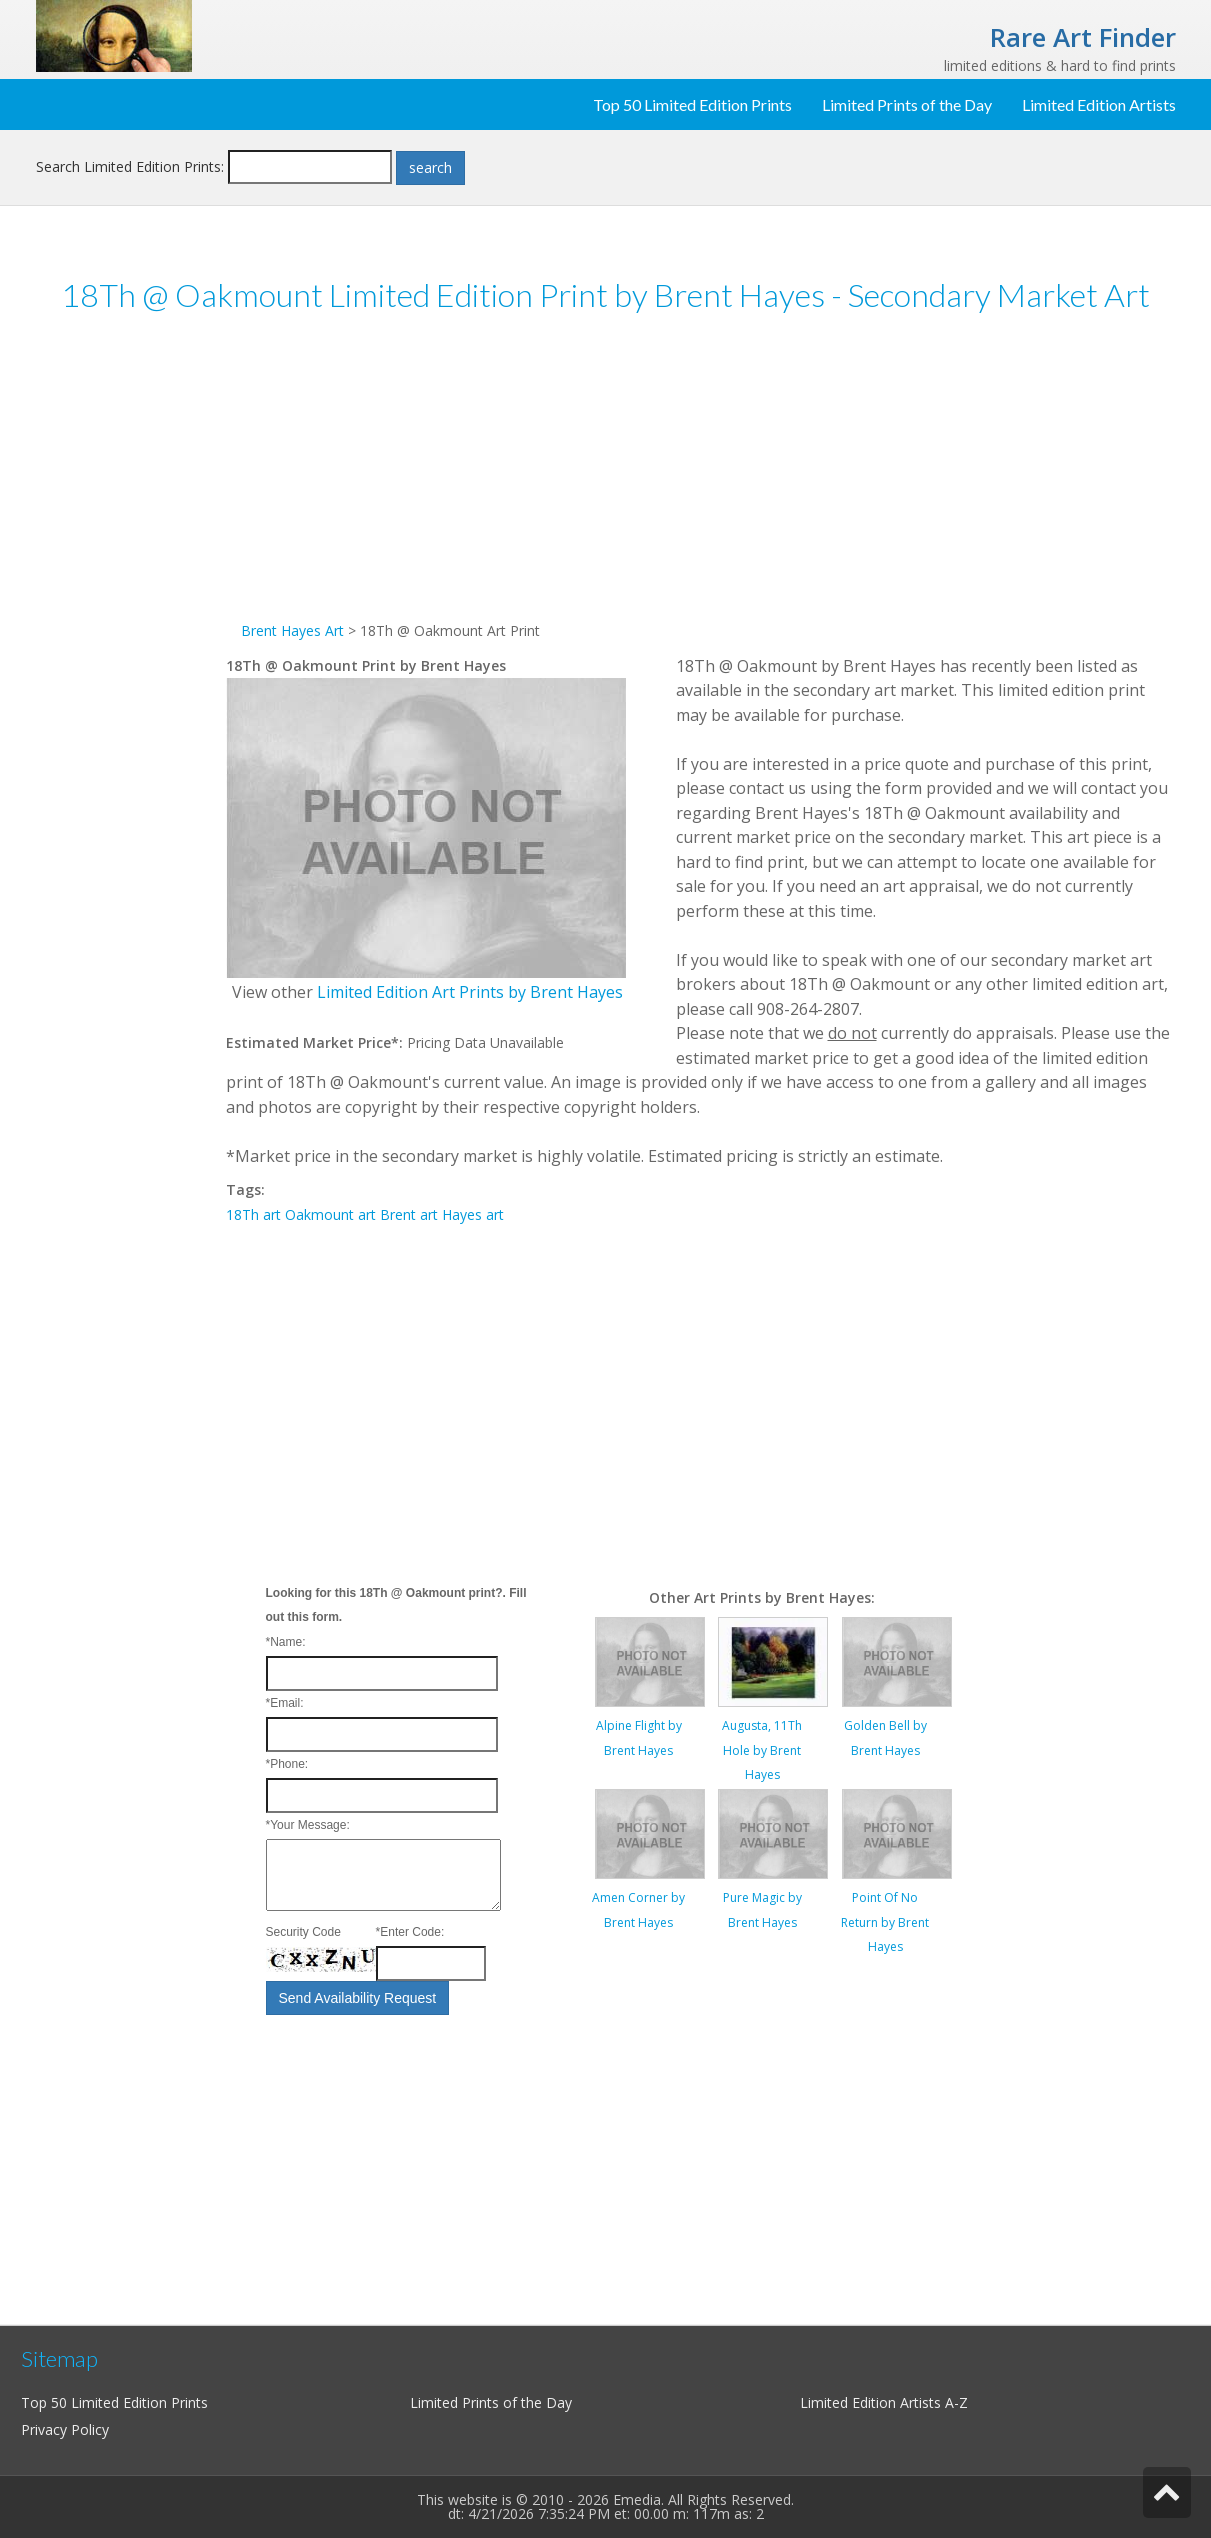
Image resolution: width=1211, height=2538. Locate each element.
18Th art (253, 1214)
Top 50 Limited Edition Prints (692, 104)
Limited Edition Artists (1099, 104)
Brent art (409, 1214)
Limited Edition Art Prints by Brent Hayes (470, 992)
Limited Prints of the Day (907, 104)
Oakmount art (330, 1214)
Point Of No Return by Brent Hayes (885, 1922)
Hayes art (473, 1214)
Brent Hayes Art (292, 630)
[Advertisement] (131, 639)
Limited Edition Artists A (877, 2402)
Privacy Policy (65, 2429)
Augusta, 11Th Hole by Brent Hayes (762, 1750)
